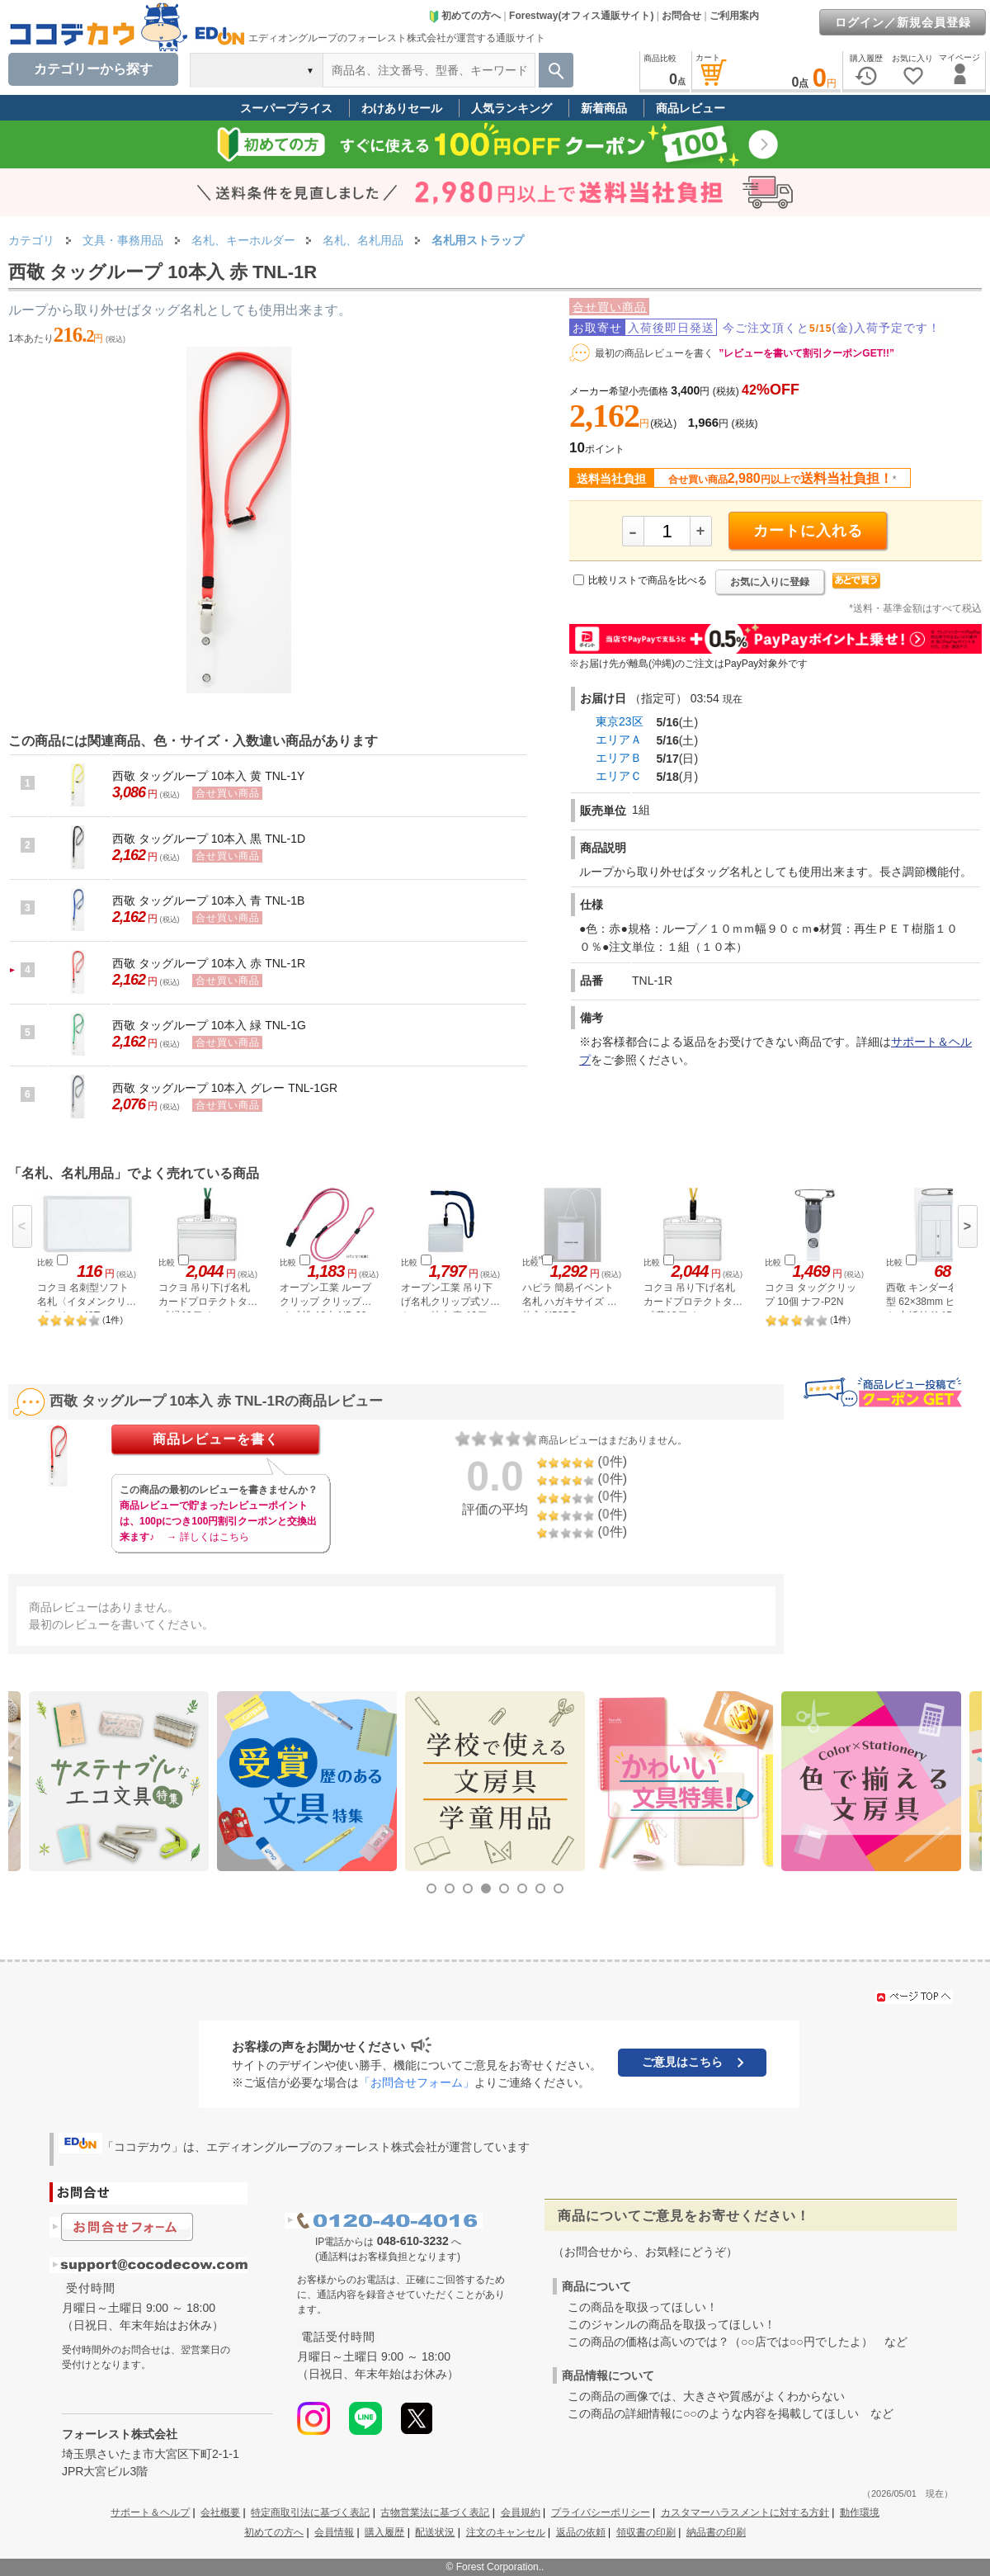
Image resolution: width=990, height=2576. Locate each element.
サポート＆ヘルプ (150, 2512)
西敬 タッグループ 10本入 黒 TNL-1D (208, 838)
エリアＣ (619, 775)
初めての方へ (464, 15)
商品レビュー (690, 108)
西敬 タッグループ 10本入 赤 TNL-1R (208, 963)
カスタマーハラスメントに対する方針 (745, 2512)
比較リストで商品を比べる (647, 580)
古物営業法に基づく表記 (434, 2512)
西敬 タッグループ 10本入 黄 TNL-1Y (208, 775)
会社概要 (220, 2512)
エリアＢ (619, 757)
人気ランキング (511, 108)
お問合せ (681, 15)
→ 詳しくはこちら (207, 1537)
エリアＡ (619, 739)
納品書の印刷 (716, 2532)
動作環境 (859, 2512)
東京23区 (620, 721)
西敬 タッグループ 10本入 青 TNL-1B (208, 900)
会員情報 (334, 2532)
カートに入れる (808, 530)
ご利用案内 (734, 15)
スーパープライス (286, 108)
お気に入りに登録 (769, 582)
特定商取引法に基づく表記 (310, 2512)
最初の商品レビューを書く (654, 353)
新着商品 (604, 108)
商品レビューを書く (216, 1439)
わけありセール (401, 108)
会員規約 (520, 2512)
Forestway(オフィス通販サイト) (581, 15)
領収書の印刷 (646, 2532)
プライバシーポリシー (600, 2512)
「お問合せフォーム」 (416, 2082)
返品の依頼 (581, 2532)
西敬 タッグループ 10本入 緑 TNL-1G (209, 1025)
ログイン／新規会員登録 (903, 22)
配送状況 (435, 2532)
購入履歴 (384, 2532)
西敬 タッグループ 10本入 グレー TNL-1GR (224, 1087)
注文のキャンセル (505, 2532)
